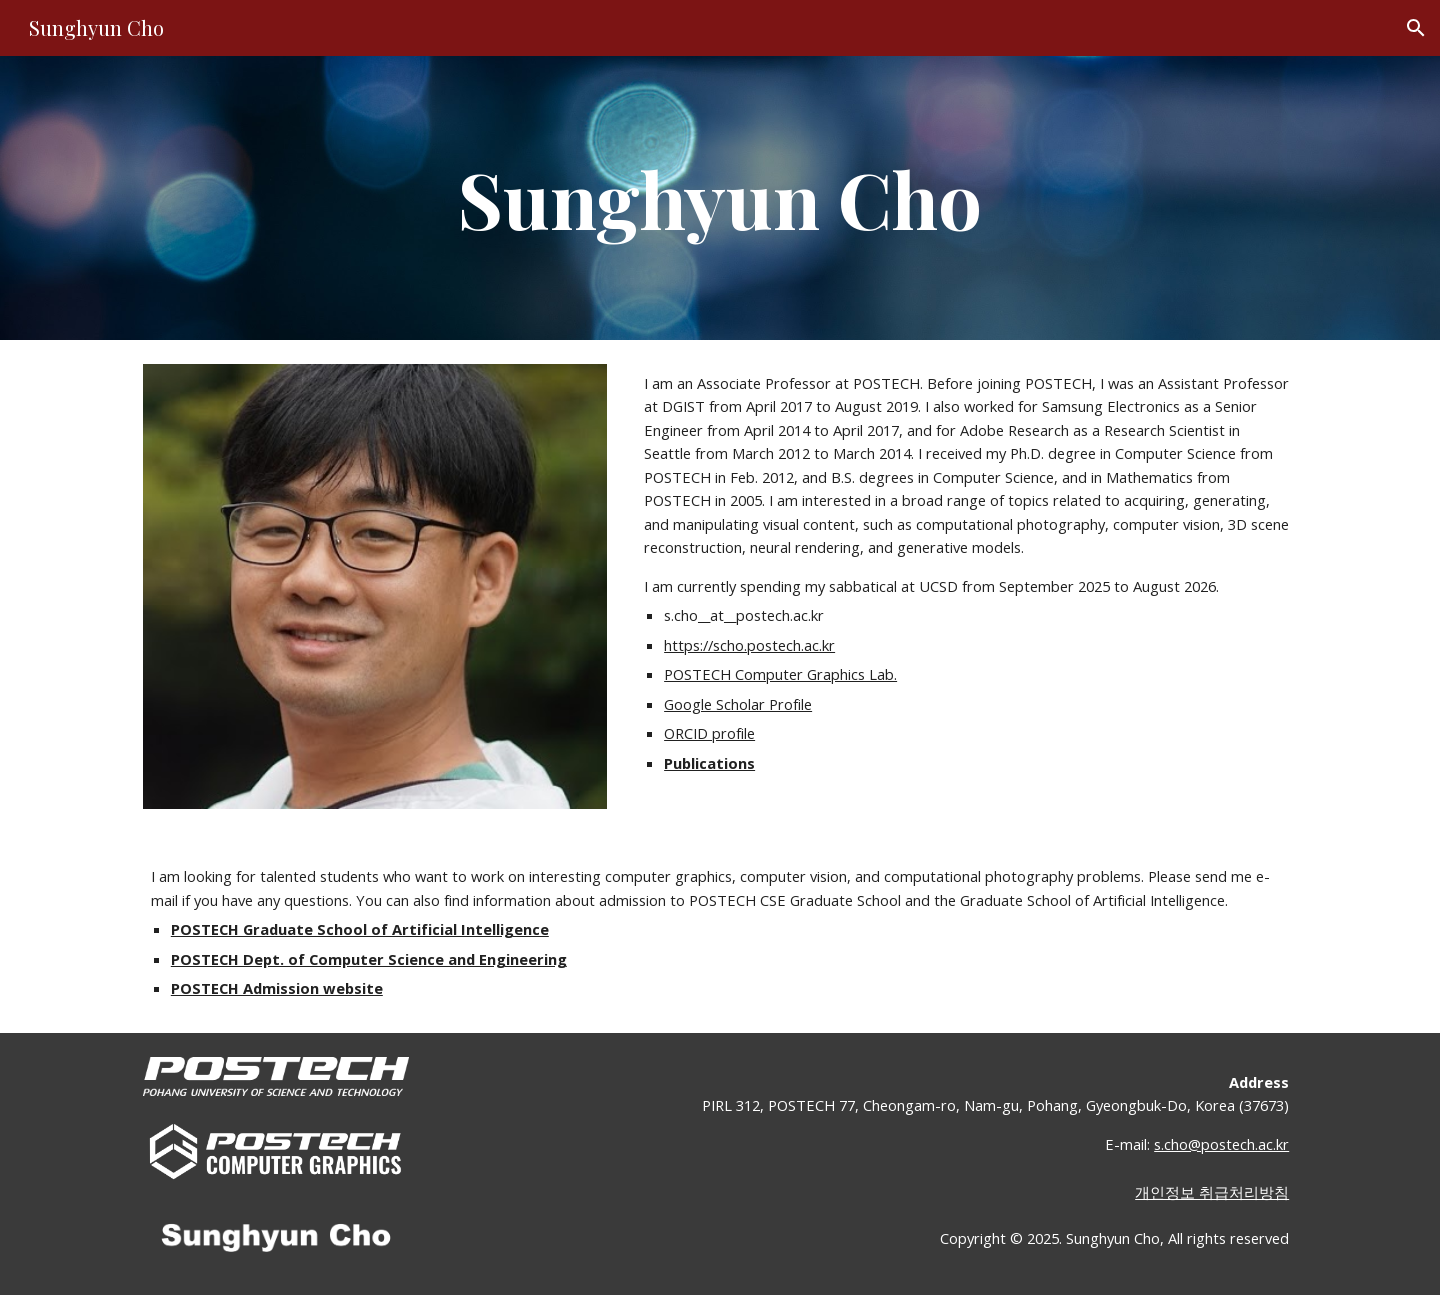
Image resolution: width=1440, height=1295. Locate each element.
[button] (1416, 28)
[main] (720, 198)
